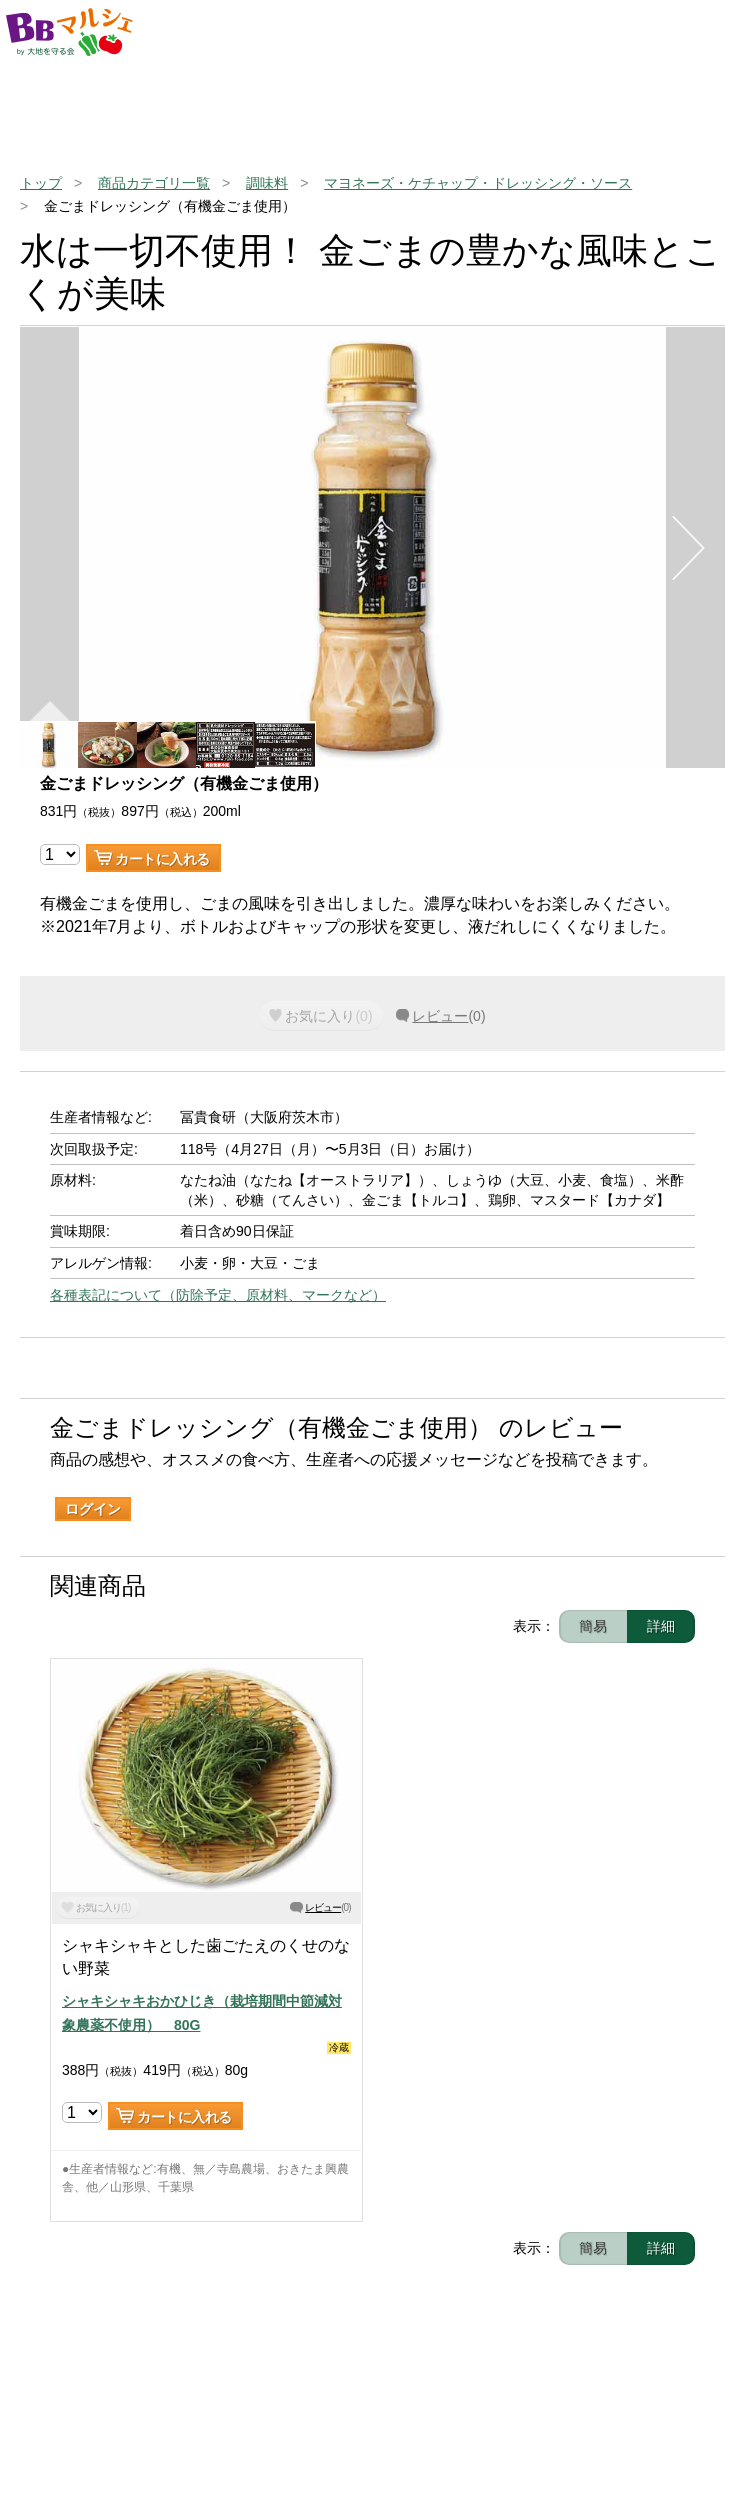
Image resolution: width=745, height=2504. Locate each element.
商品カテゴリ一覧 (154, 183)
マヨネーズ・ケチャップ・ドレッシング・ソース (478, 183)
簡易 (593, 1626)
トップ (41, 183)
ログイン (93, 1509)
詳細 (661, 1626)
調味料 (267, 183)
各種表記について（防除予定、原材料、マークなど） (218, 1295)
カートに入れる (162, 859)
